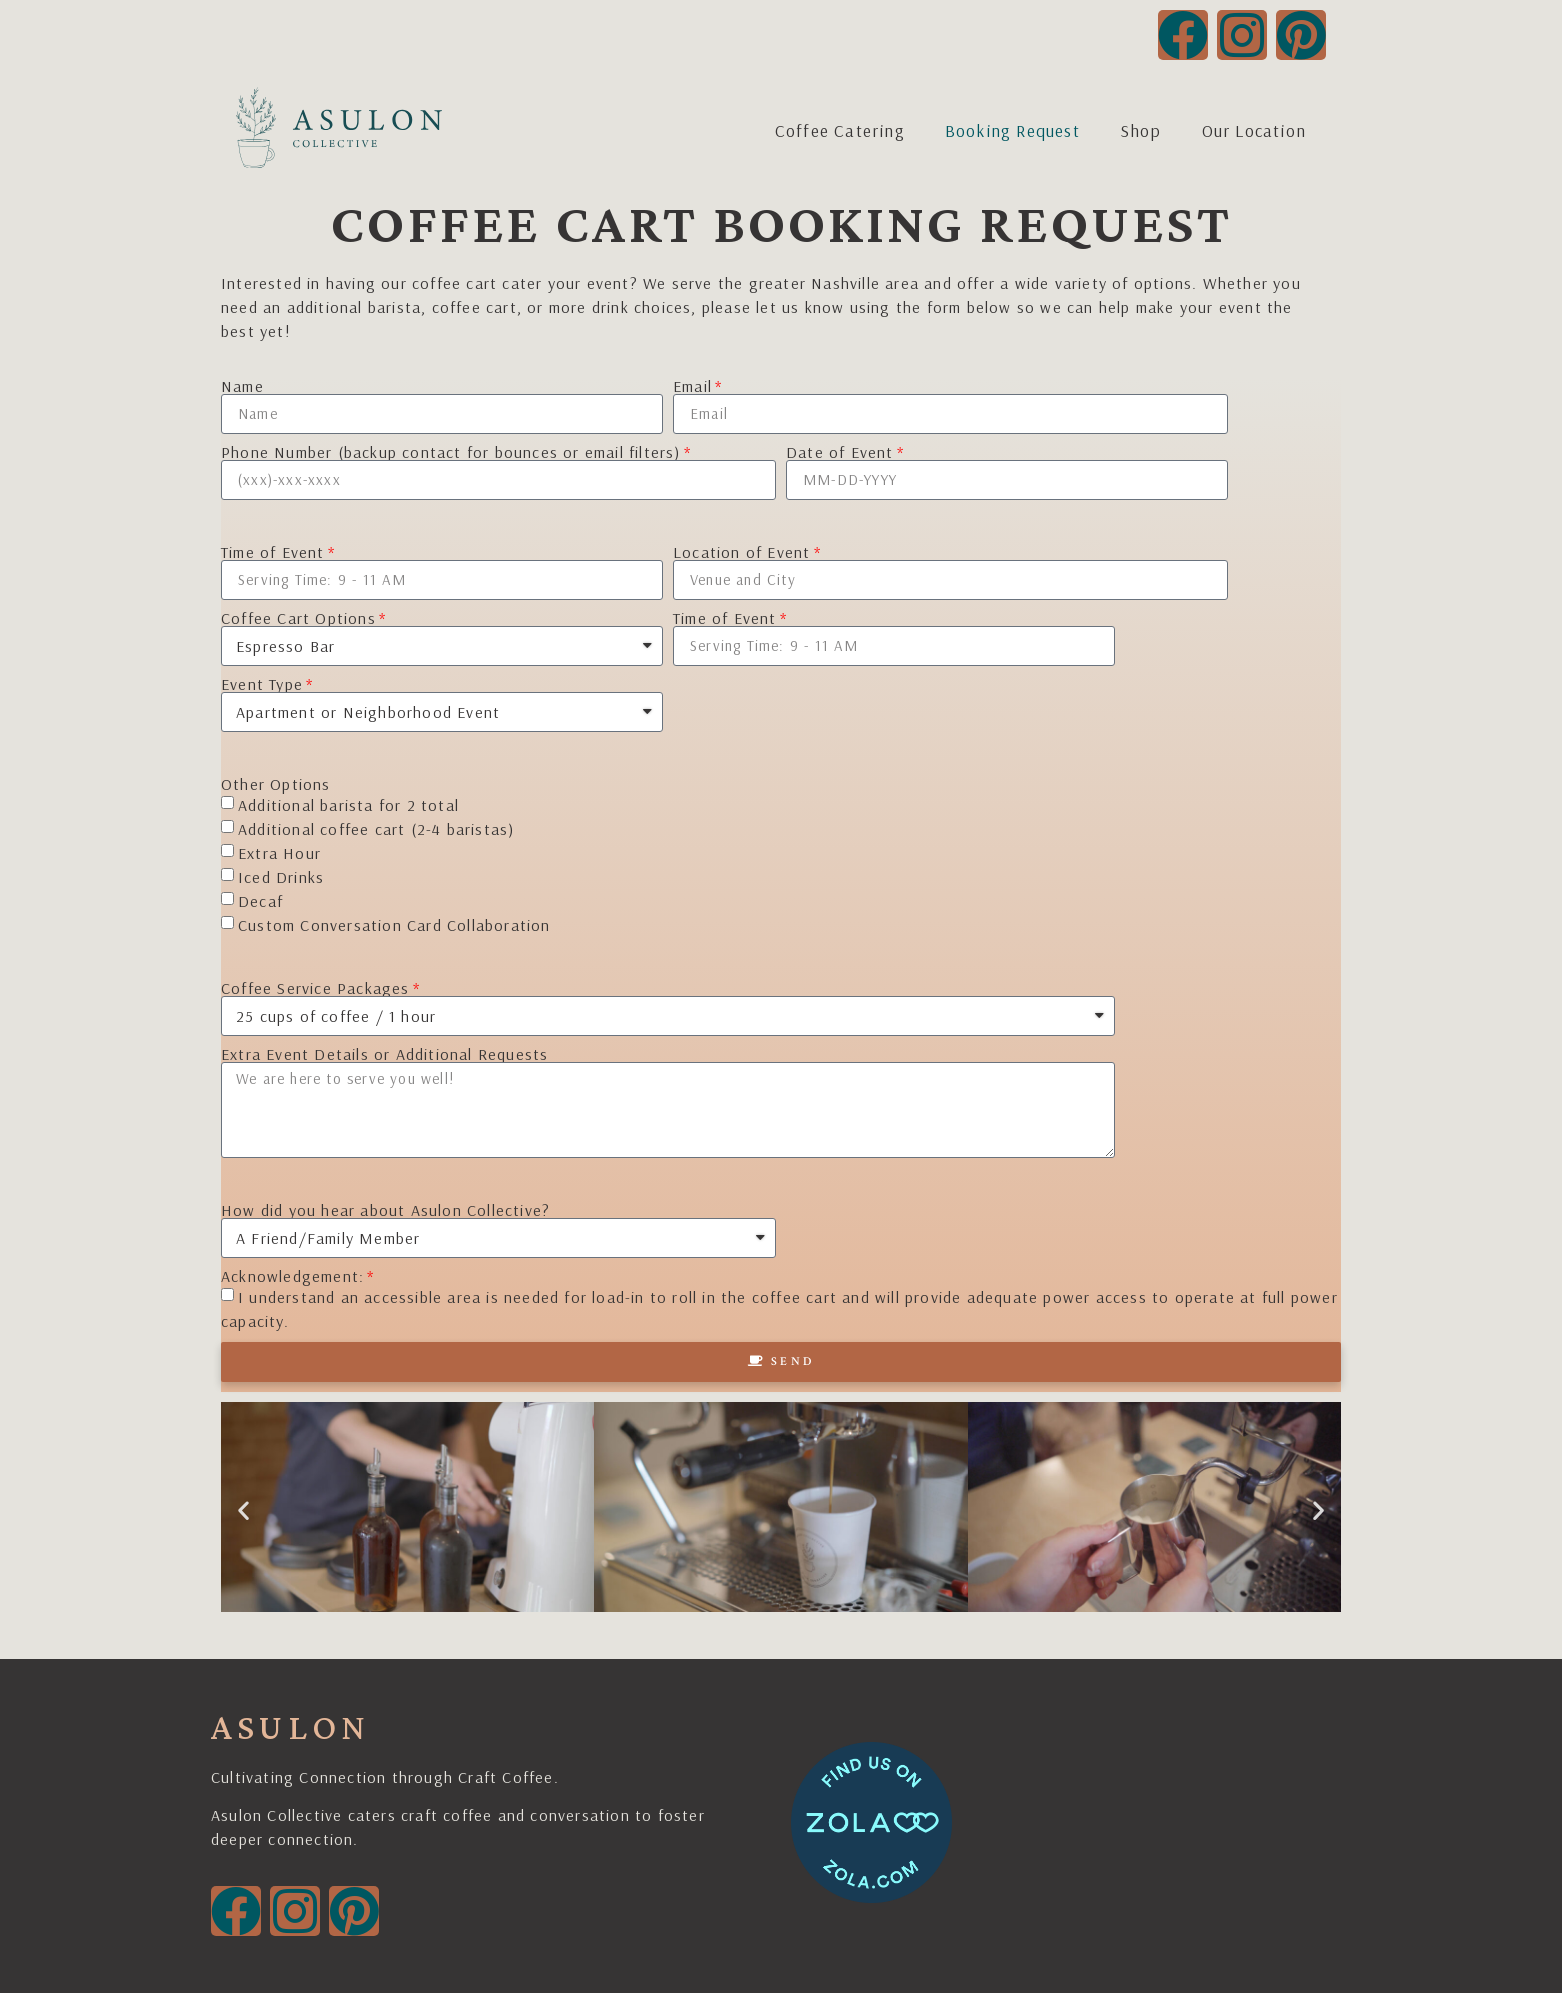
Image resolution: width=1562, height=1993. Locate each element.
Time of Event (273, 552)
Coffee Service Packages (315, 988)
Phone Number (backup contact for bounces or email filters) (451, 452)
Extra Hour (279, 853)
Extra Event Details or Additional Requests (384, 1054)
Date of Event (840, 452)
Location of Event (741, 552)
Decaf (260, 901)
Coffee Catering (840, 130)
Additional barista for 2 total (348, 805)
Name (242, 386)
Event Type (262, 684)
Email (692, 386)
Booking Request (1012, 130)
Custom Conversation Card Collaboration (394, 925)
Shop (1141, 130)
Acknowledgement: (292, 1276)
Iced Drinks (281, 877)
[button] (243, 1510)
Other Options (276, 784)
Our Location (1254, 130)
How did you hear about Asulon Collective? (385, 1210)
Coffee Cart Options (298, 618)
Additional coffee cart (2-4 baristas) (376, 829)
